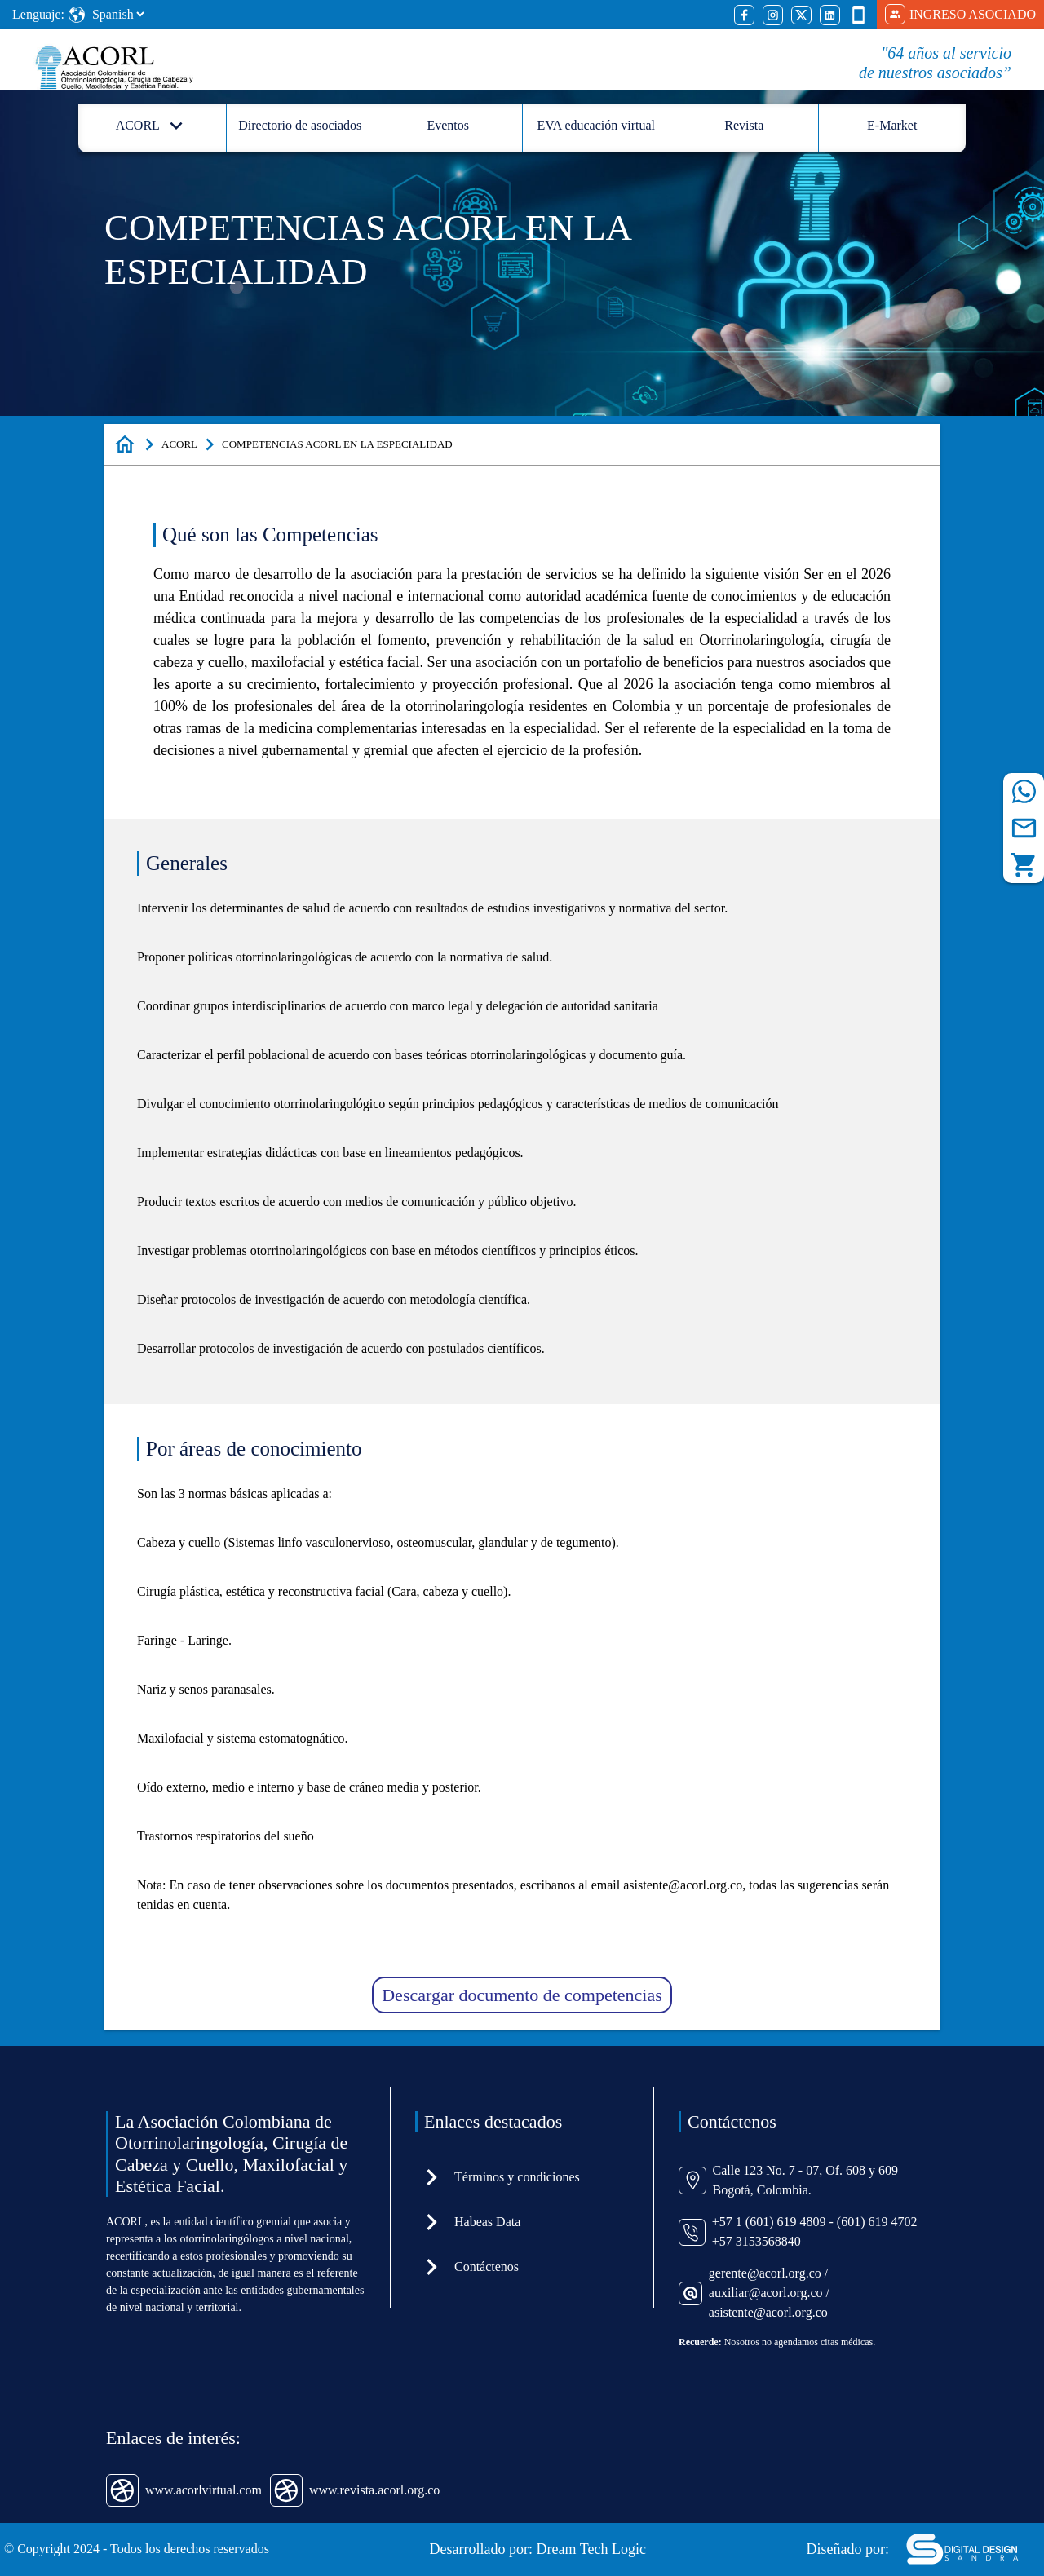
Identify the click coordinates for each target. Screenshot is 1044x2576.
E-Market (892, 125)
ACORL (179, 444)
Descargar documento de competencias (522, 1995)
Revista (743, 125)
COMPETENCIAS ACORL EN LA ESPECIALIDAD (337, 444)
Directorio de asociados (299, 125)
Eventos (448, 125)
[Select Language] (118, 14)
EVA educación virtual (596, 125)
